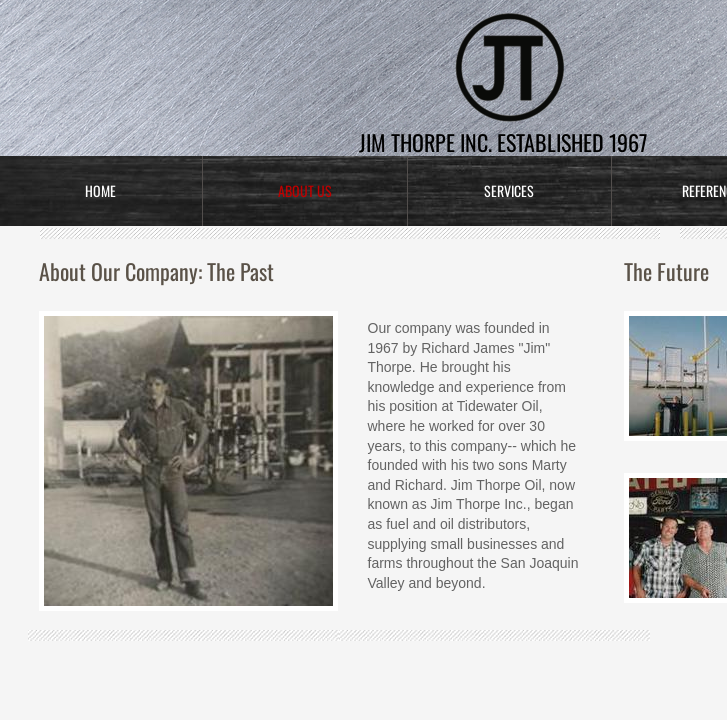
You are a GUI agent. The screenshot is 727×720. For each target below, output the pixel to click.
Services (509, 190)
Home (100, 190)
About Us (305, 190)
